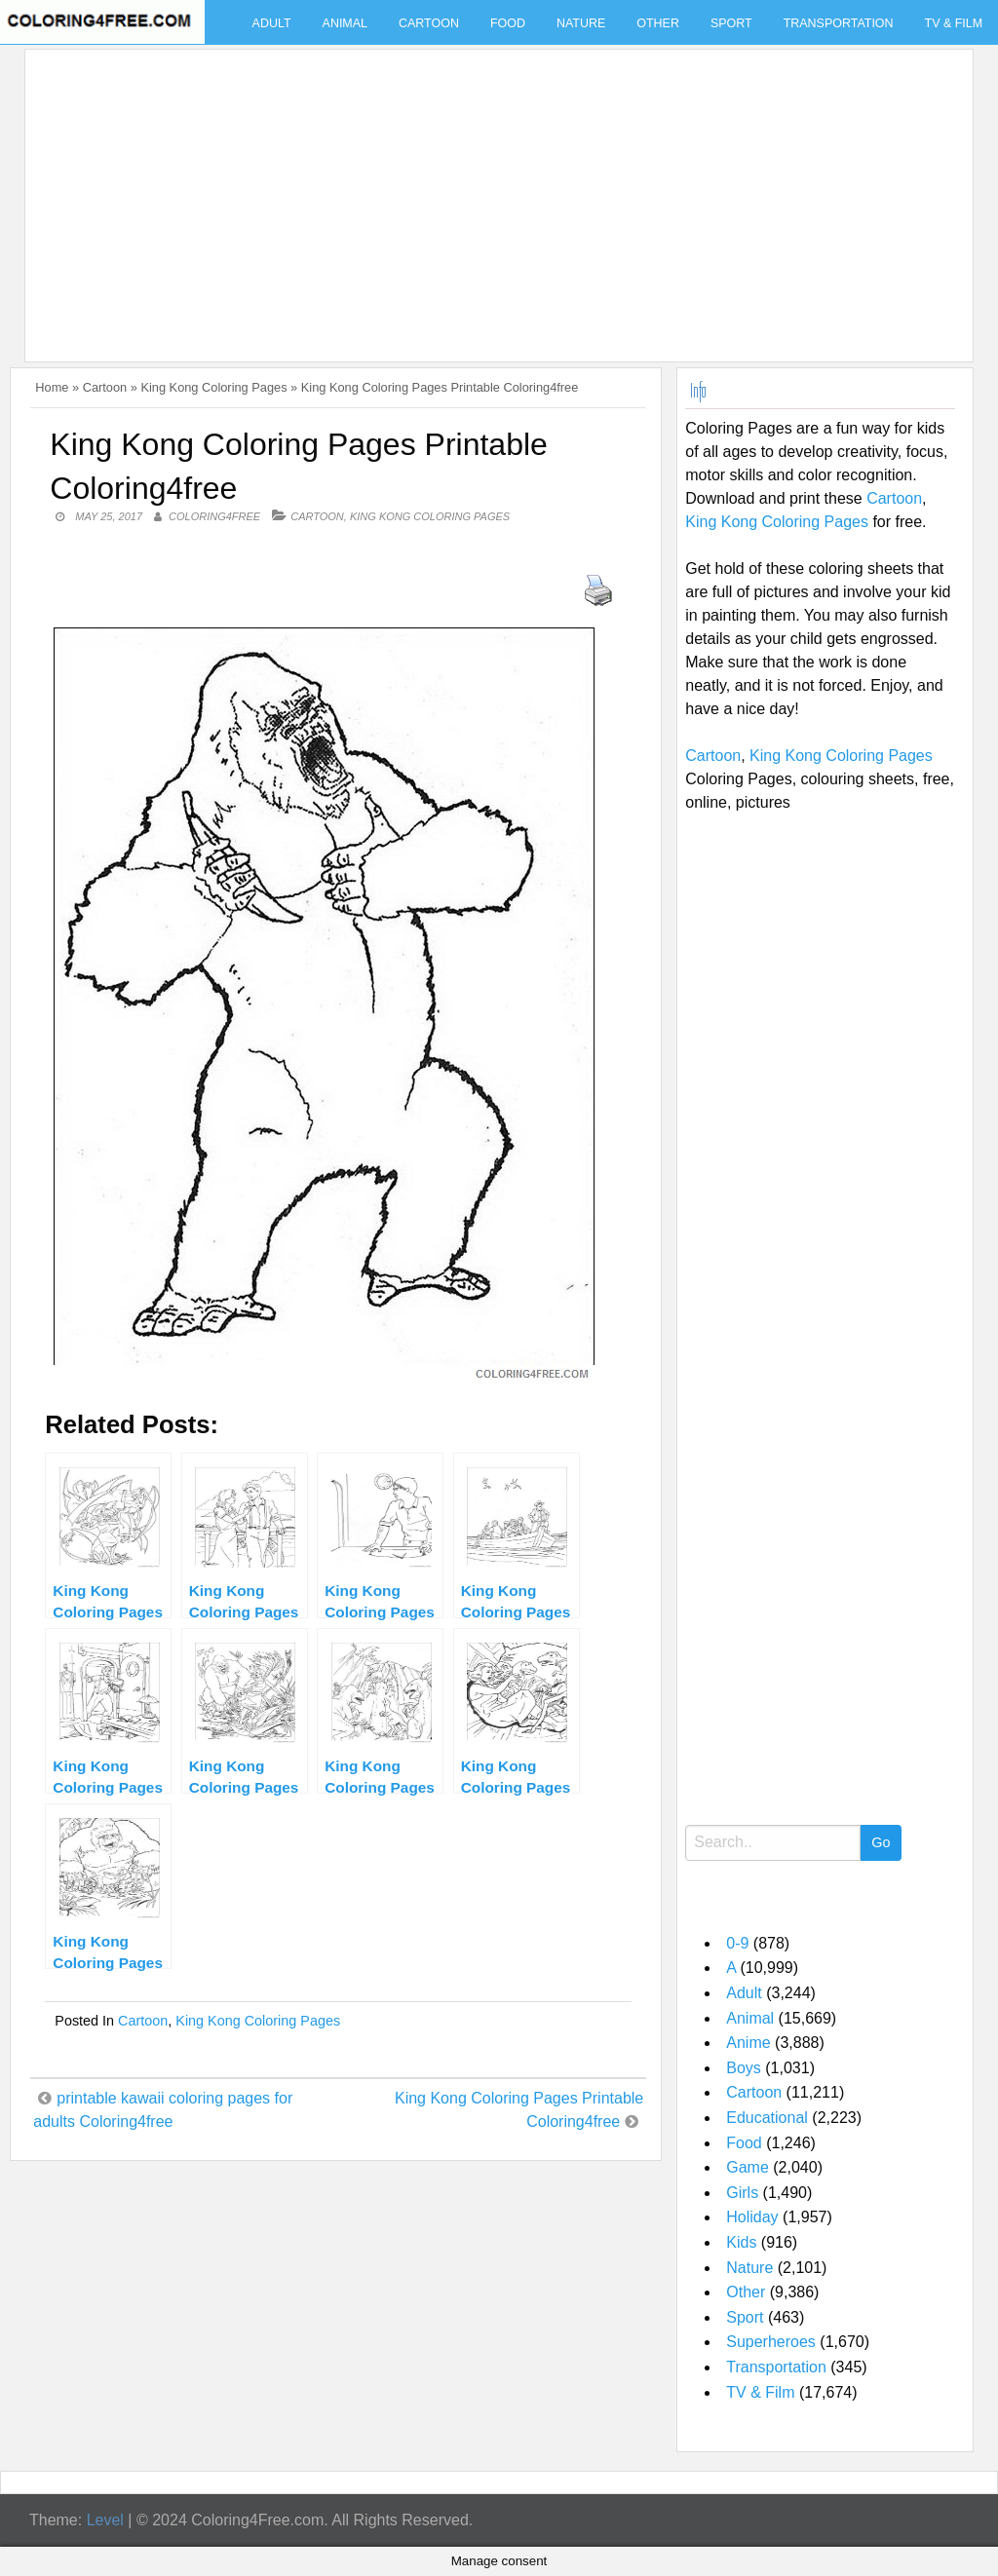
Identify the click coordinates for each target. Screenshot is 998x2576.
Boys (743, 2068)
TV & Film (760, 2392)
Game (747, 2167)
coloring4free (214, 516)
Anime (748, 2042)
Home (51, 387)
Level (105, 2520)
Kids (741, 2242)
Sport (731, 23)
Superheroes (771, 2341)
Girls (742, 2192)
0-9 (737, 1943)
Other (657, 23)
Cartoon (429, 23)
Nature (581, 23)
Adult (271, 23)
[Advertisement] (494, 193)
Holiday (752, 2217)
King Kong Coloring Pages (213, 387)
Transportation (839, 23)
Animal (345, 23)
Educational (767, 2117)
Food (507, 23)
